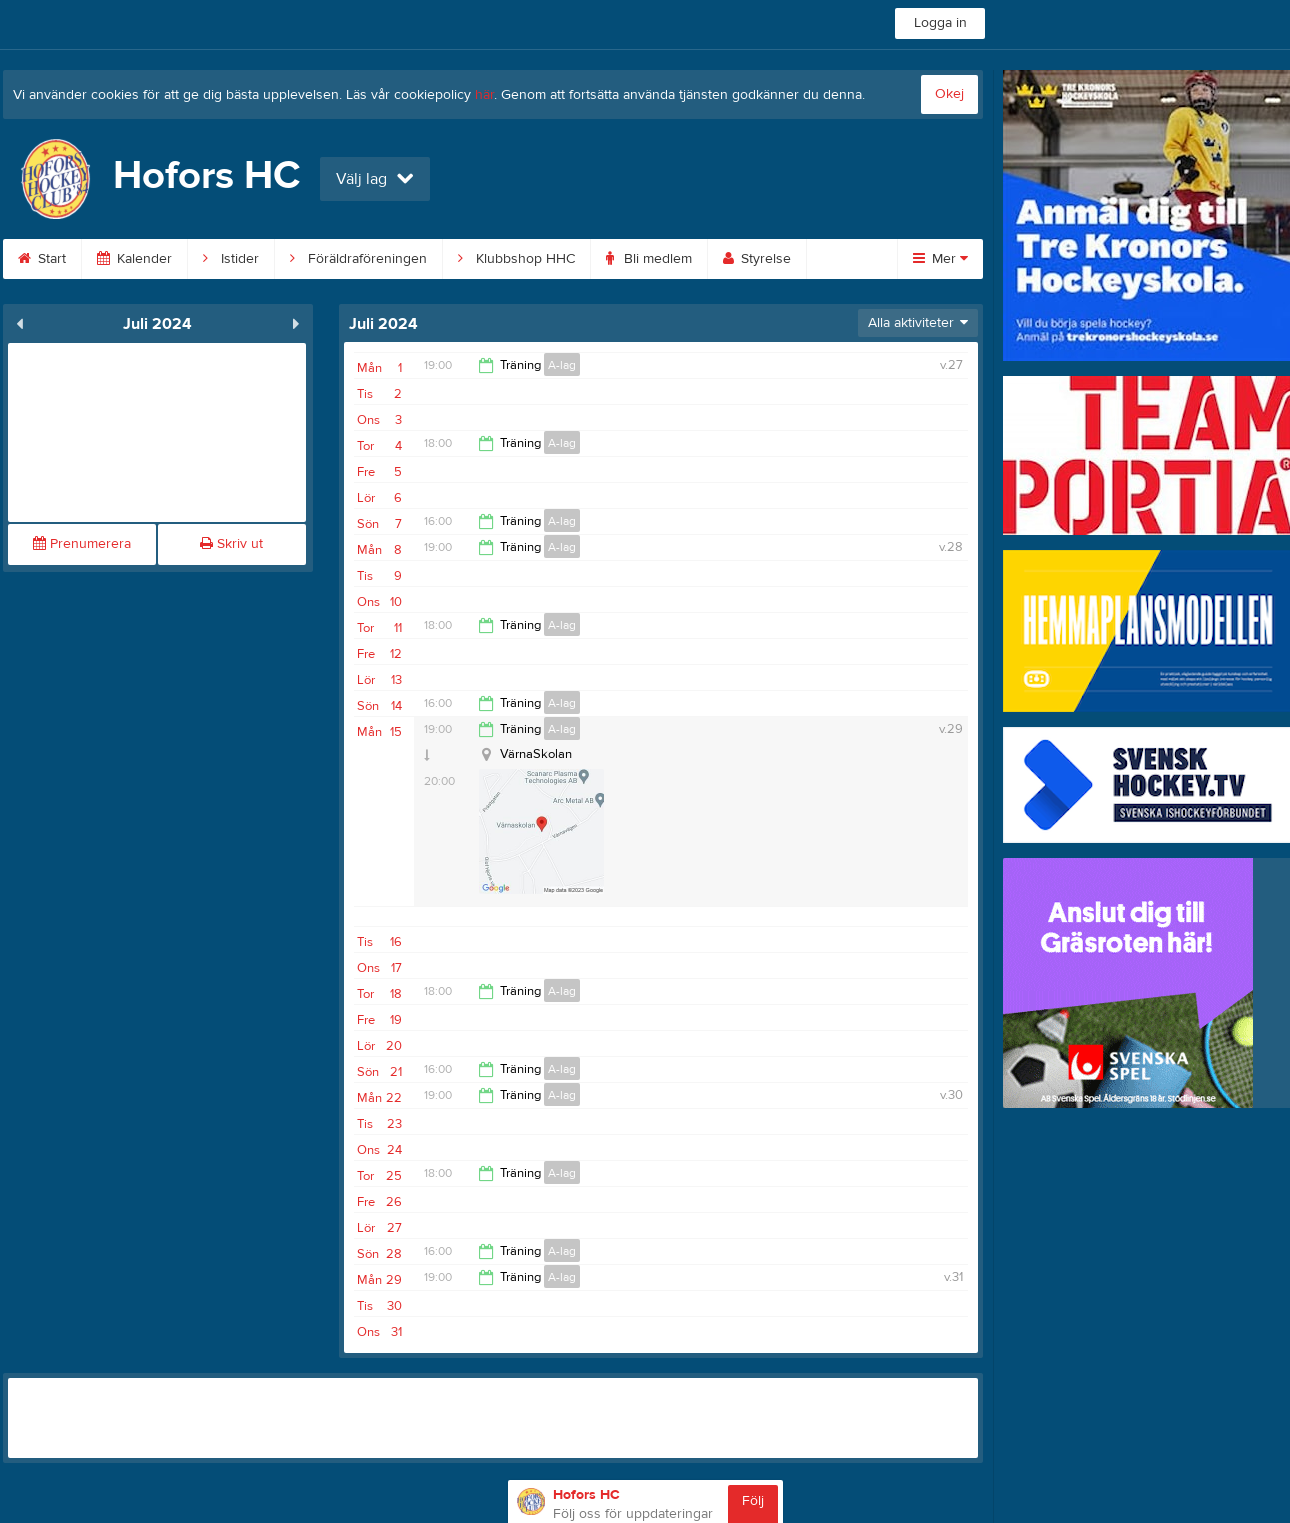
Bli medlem (649, 259)
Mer (940, 259)
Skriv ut (231, 544)
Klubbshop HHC (516, 259)
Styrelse (757, 259)
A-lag (562, 365)
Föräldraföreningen (358, 259)
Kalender (134, 259)
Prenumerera (82, 544)
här (484, 95)
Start (42, 259)
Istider (231, 259)
